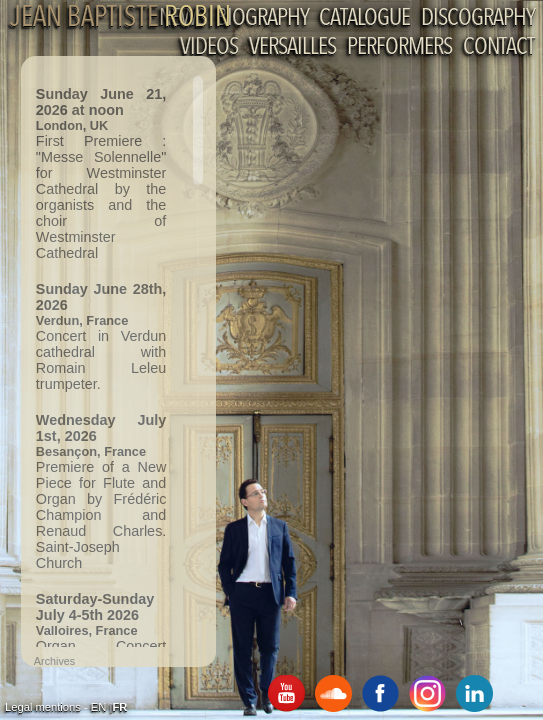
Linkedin (474, 693)
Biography (262, 19)
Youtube (286, 693)
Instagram (427, 693)
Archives (54, 661)
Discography (477, 19)
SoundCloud (333, 693)
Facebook (380, 693)
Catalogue (364, 19)
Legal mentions (43, 707)
